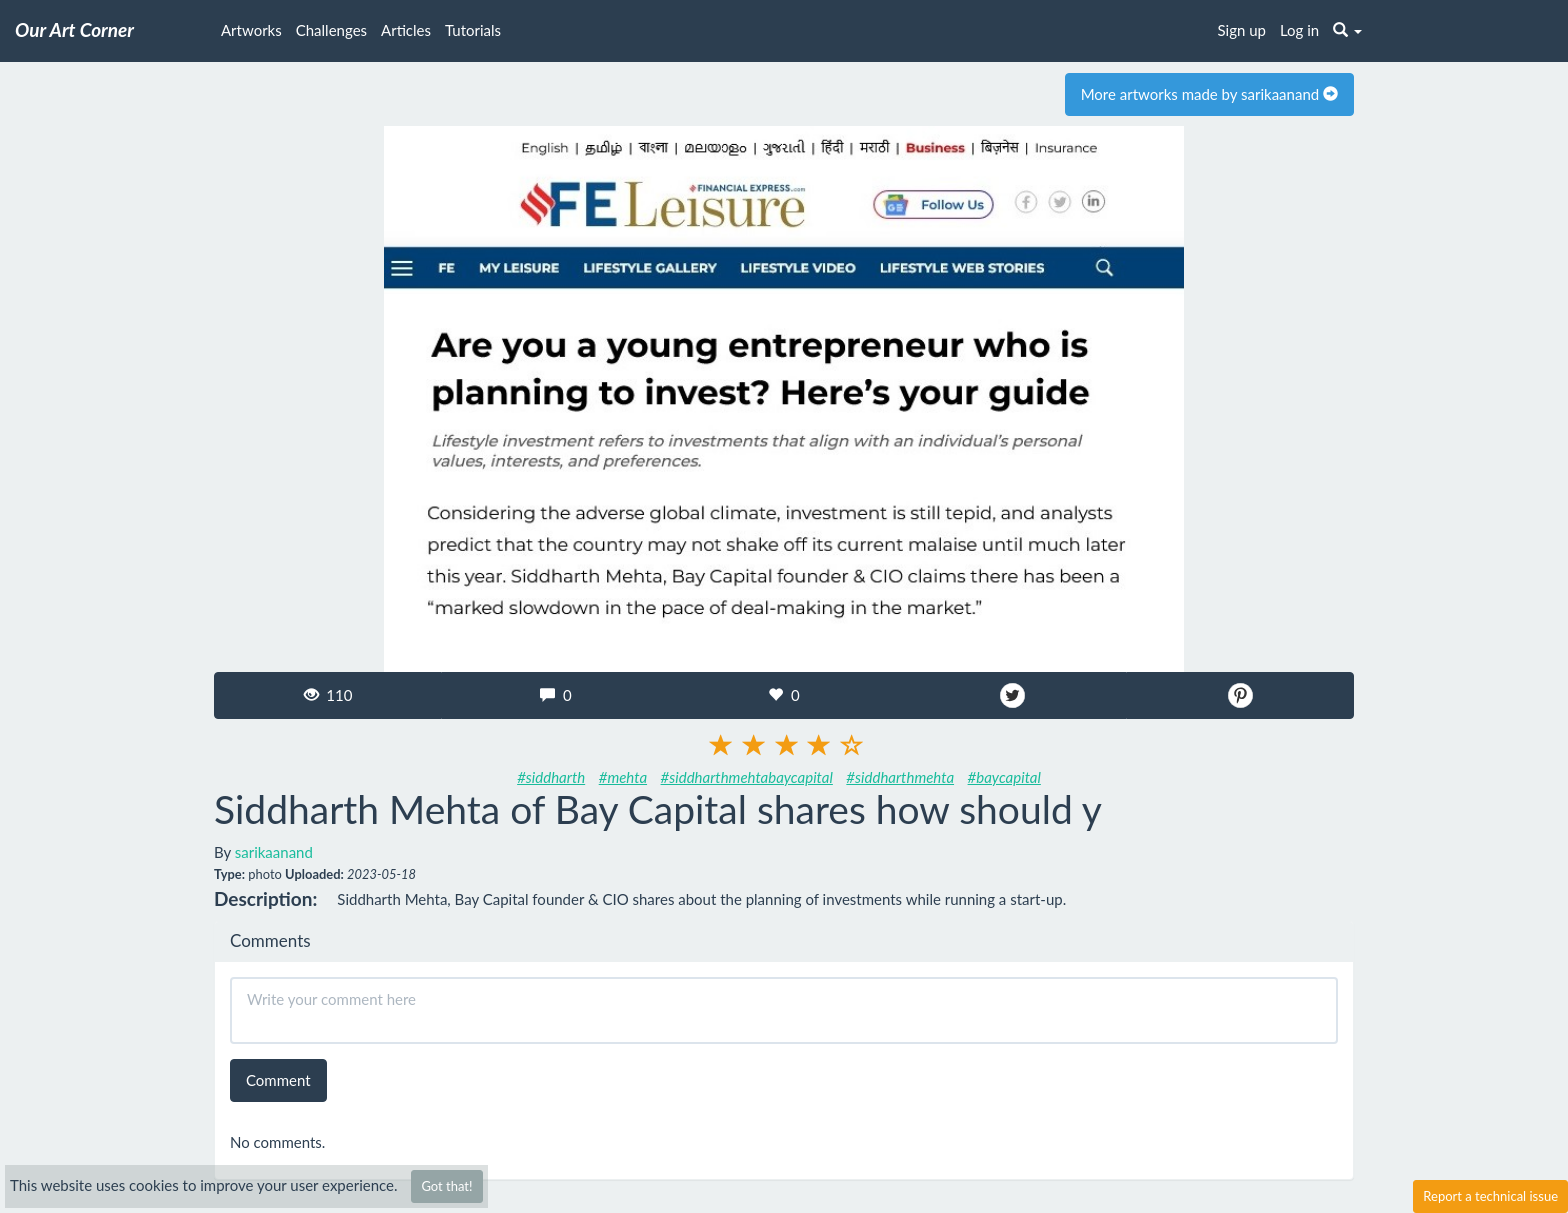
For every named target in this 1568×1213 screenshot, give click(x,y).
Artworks (251, 30)
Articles (406, 30)
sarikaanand (274, 852)
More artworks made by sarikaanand (1209, 94)
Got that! (446, 1186)
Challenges (331, 30)
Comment (278, 1080)
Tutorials (473, 30)
